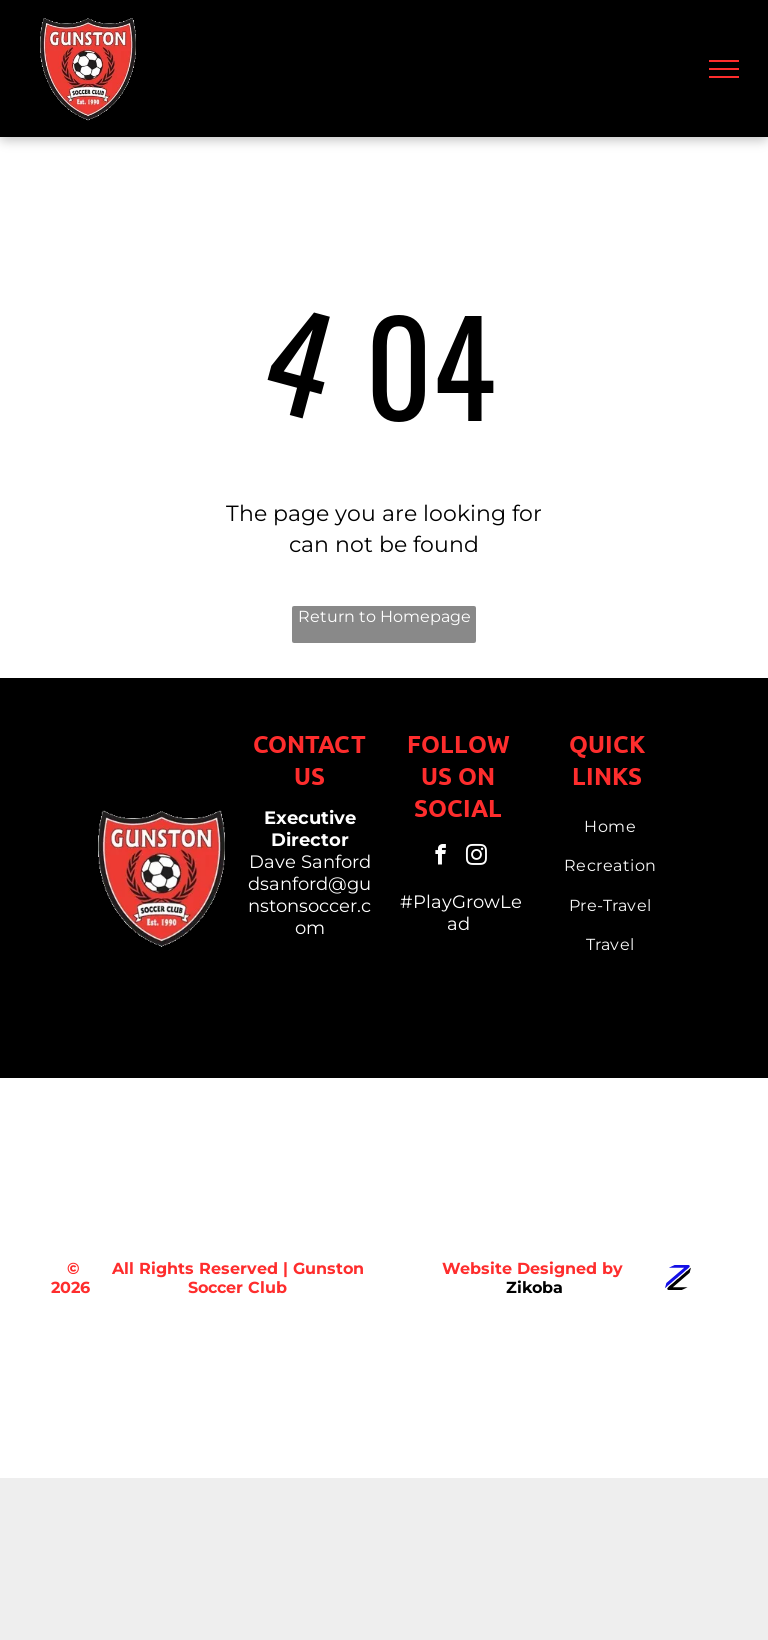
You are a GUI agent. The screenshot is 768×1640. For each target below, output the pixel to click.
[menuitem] (610, 826)
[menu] (724, 69)
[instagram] (476, 857)
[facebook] (440, 857)
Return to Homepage (384, 616)
